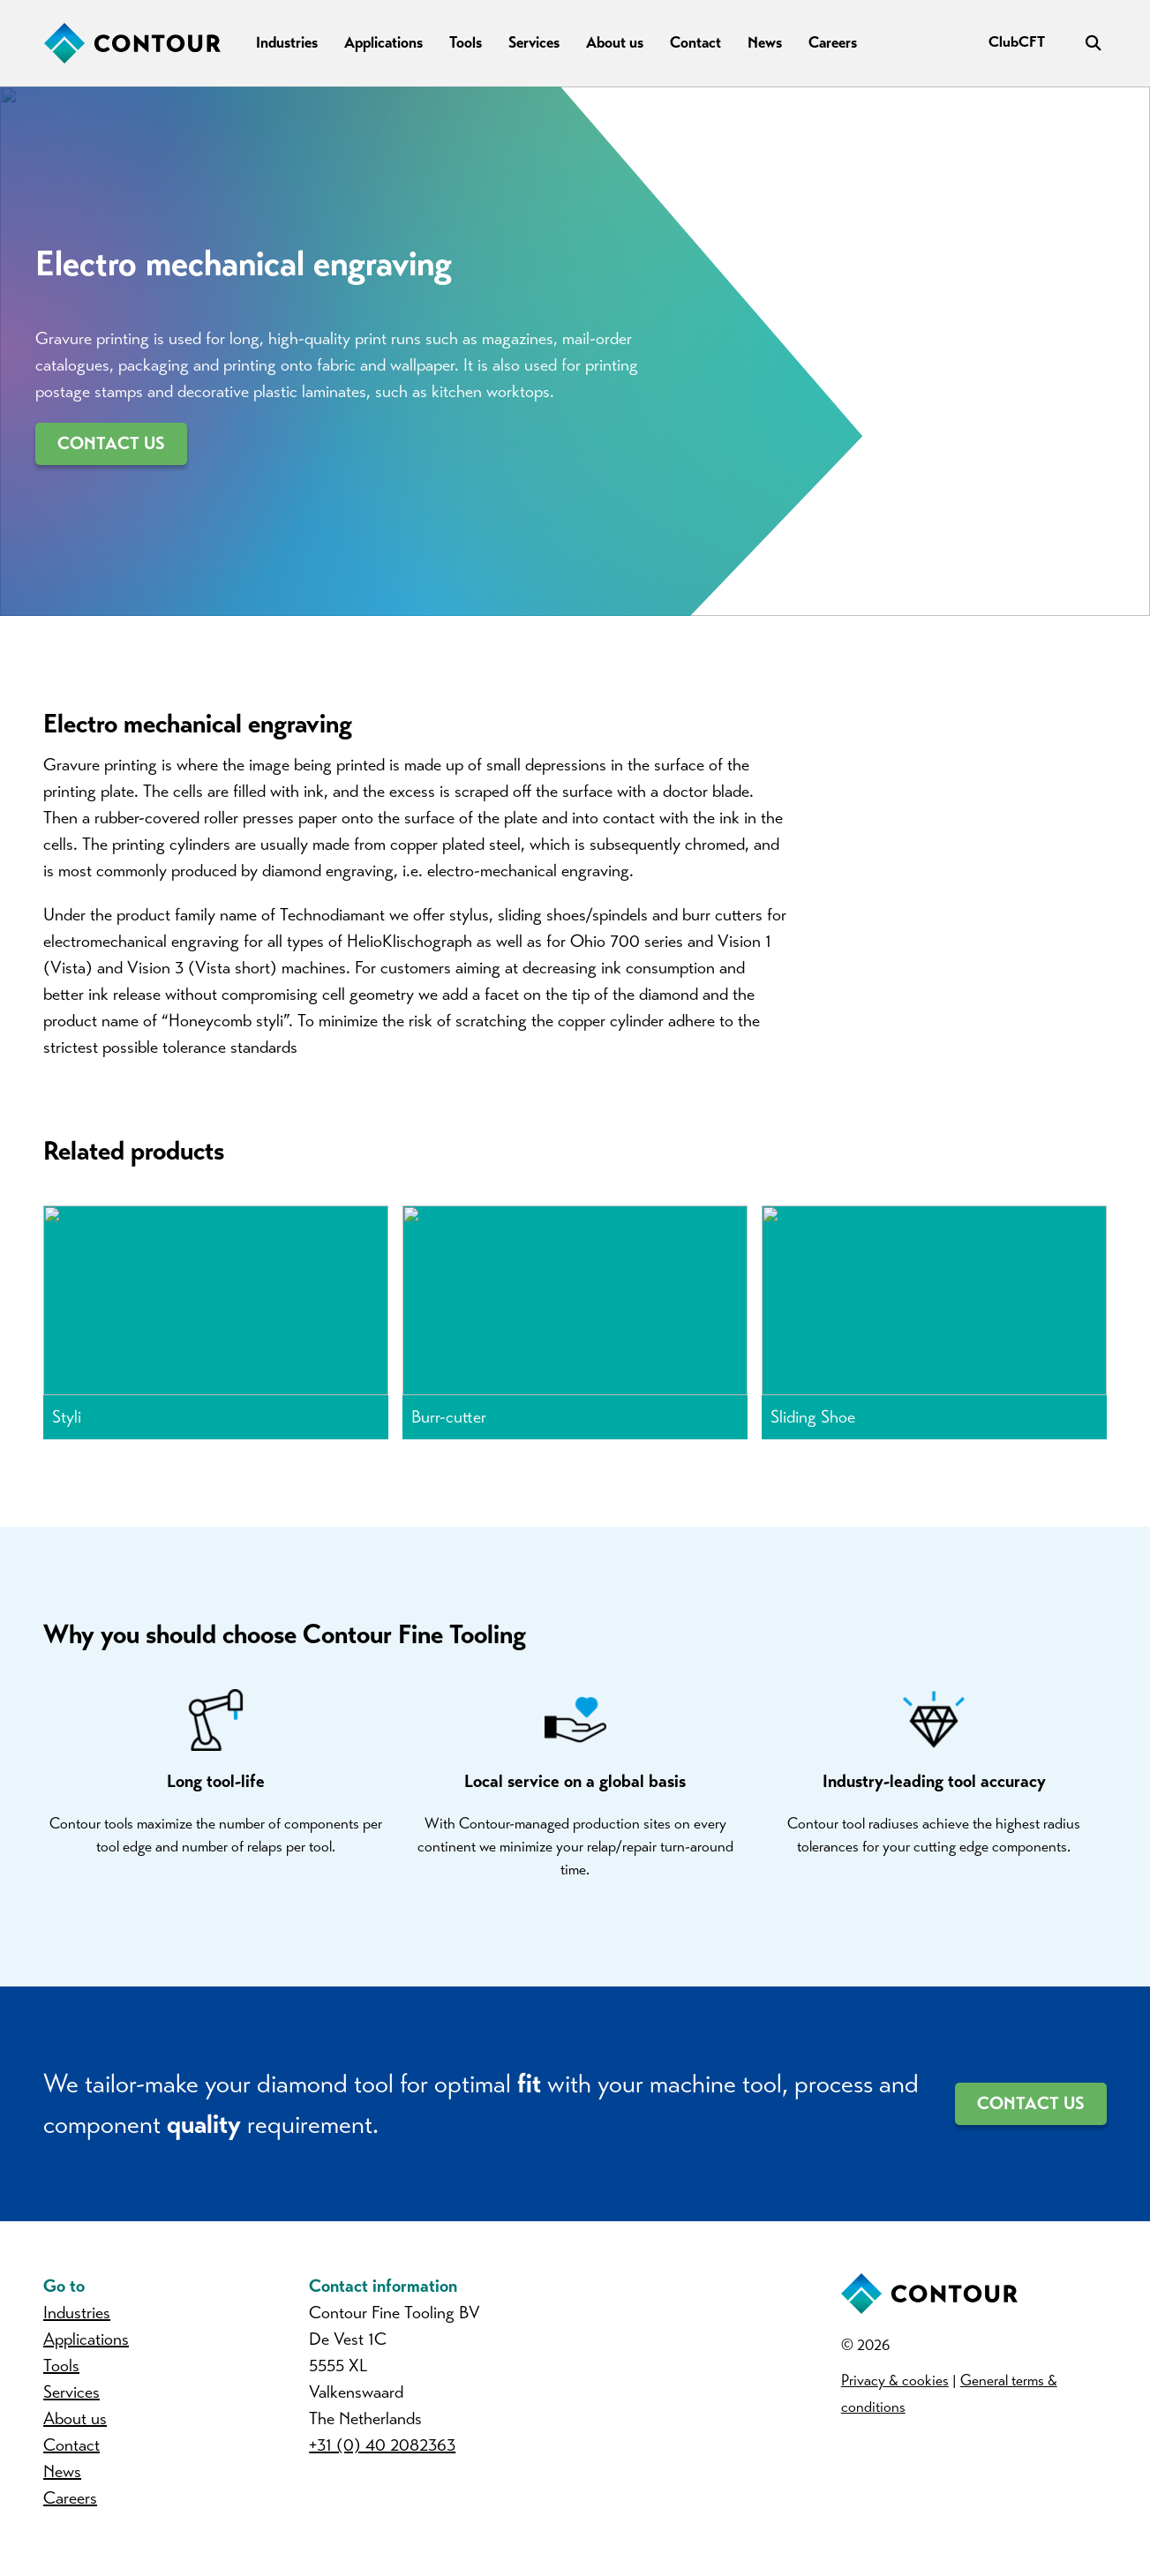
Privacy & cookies (895, 2392)
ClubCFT (1016, 42)
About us (614, 42)
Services (534, 42)
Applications (383, 42)
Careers (832, 42)
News (765, 42)
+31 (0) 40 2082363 (383, 2456)
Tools (465, 42)
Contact (695, 42)
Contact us (111, 443)
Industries (287, 42)
